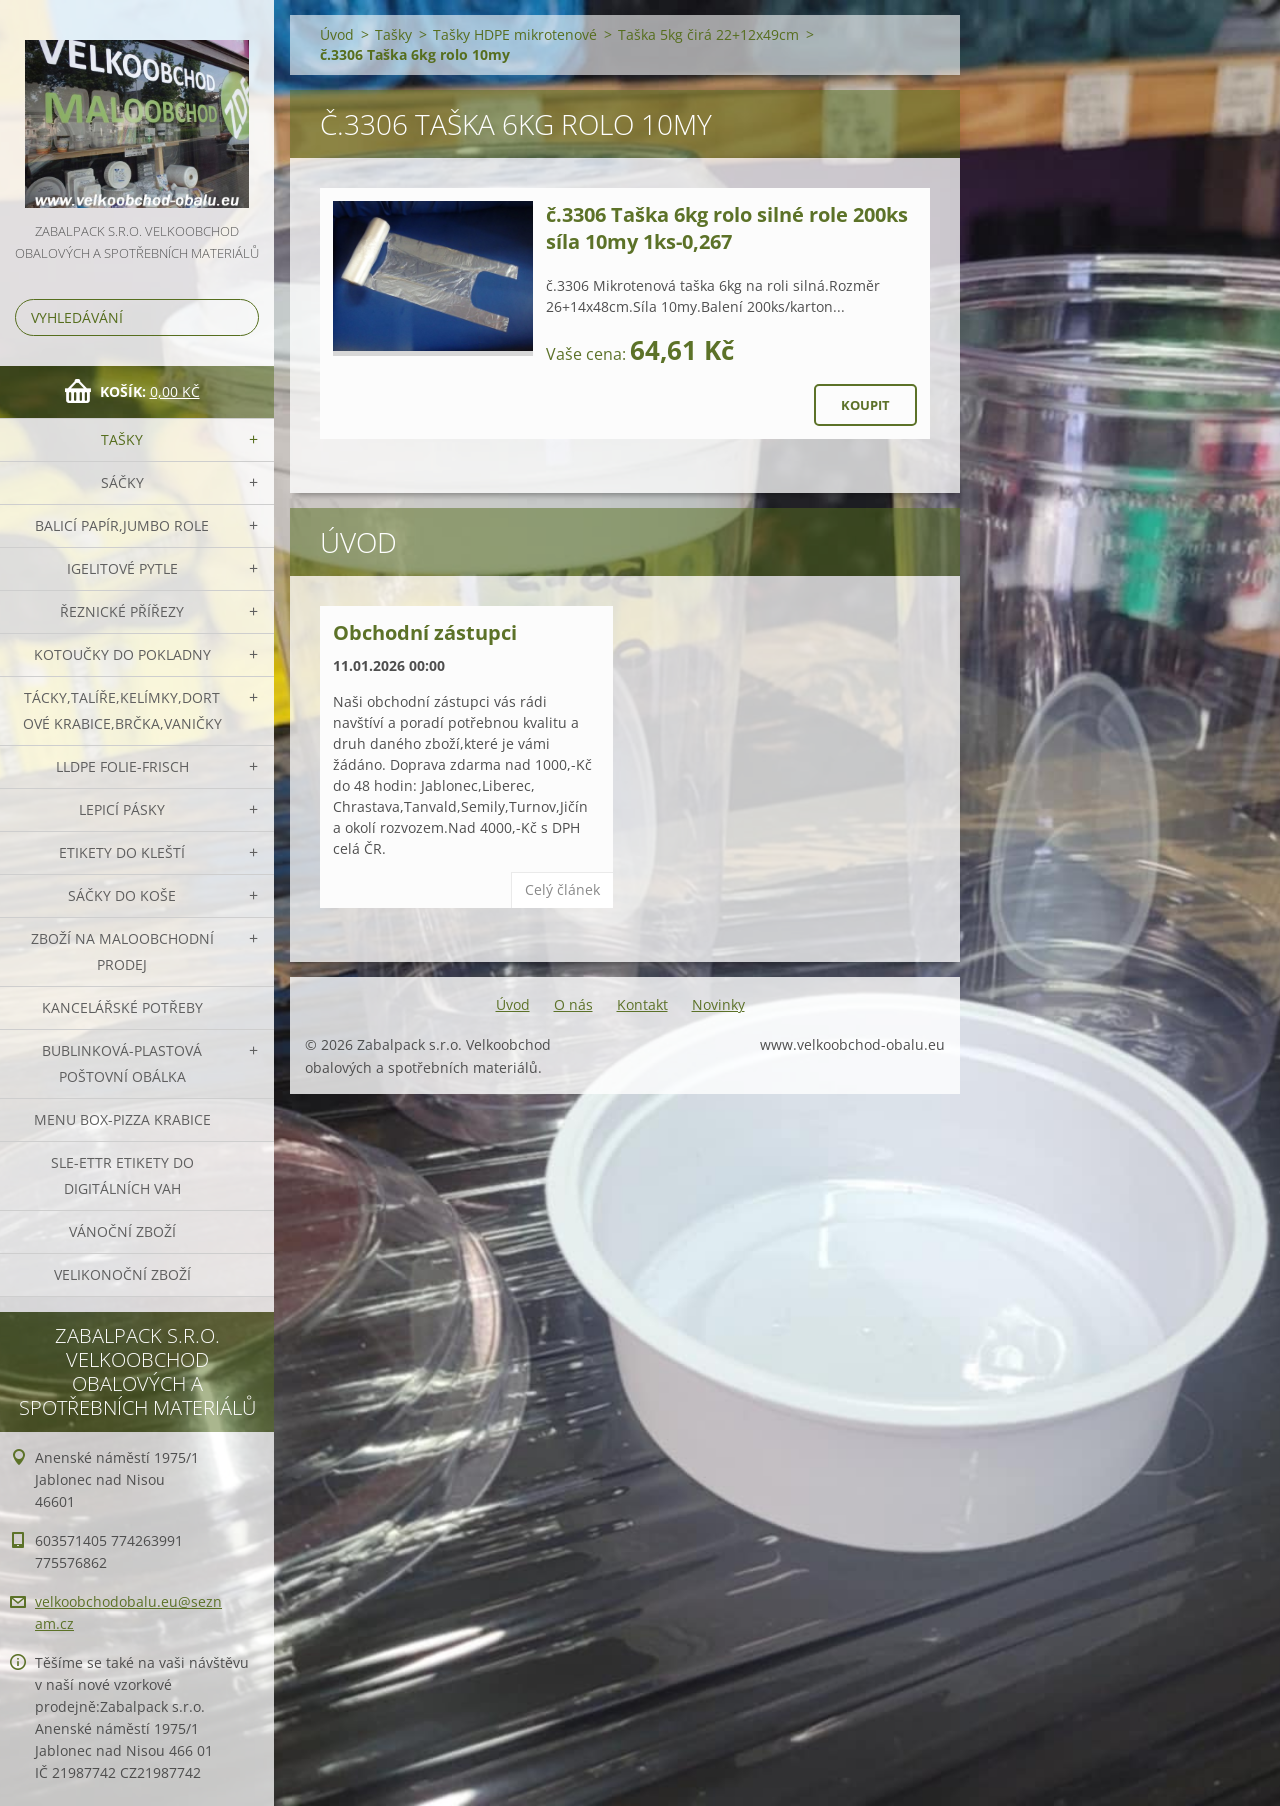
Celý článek (562, 889)
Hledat (240, 317)
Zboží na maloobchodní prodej (122, 951)
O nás (573, 1004)
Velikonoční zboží (122, 1274)
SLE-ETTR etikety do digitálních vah (122, 1175)
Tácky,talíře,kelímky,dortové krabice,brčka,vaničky (122, 710)
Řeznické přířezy (122, 611)
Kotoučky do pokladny (122, 654)
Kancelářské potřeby (122, 1007)
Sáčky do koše (122, 895)
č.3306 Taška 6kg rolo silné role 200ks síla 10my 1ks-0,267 (727, 228)
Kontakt (642, 1004)
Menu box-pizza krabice (122, 1119)
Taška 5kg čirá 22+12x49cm (708, 34)
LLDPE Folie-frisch (122, 766)
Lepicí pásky (122, 809)
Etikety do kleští (122, 852)
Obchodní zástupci (425, 632)
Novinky (718, 1004)
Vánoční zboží (122, 1231)
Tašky (122, 439)
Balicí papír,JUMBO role (122, 525)
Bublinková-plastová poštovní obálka (122, 1063)
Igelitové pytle (122, 568)
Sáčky (122, 482)
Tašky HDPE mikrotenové (515, 34)
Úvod (337, 34)
